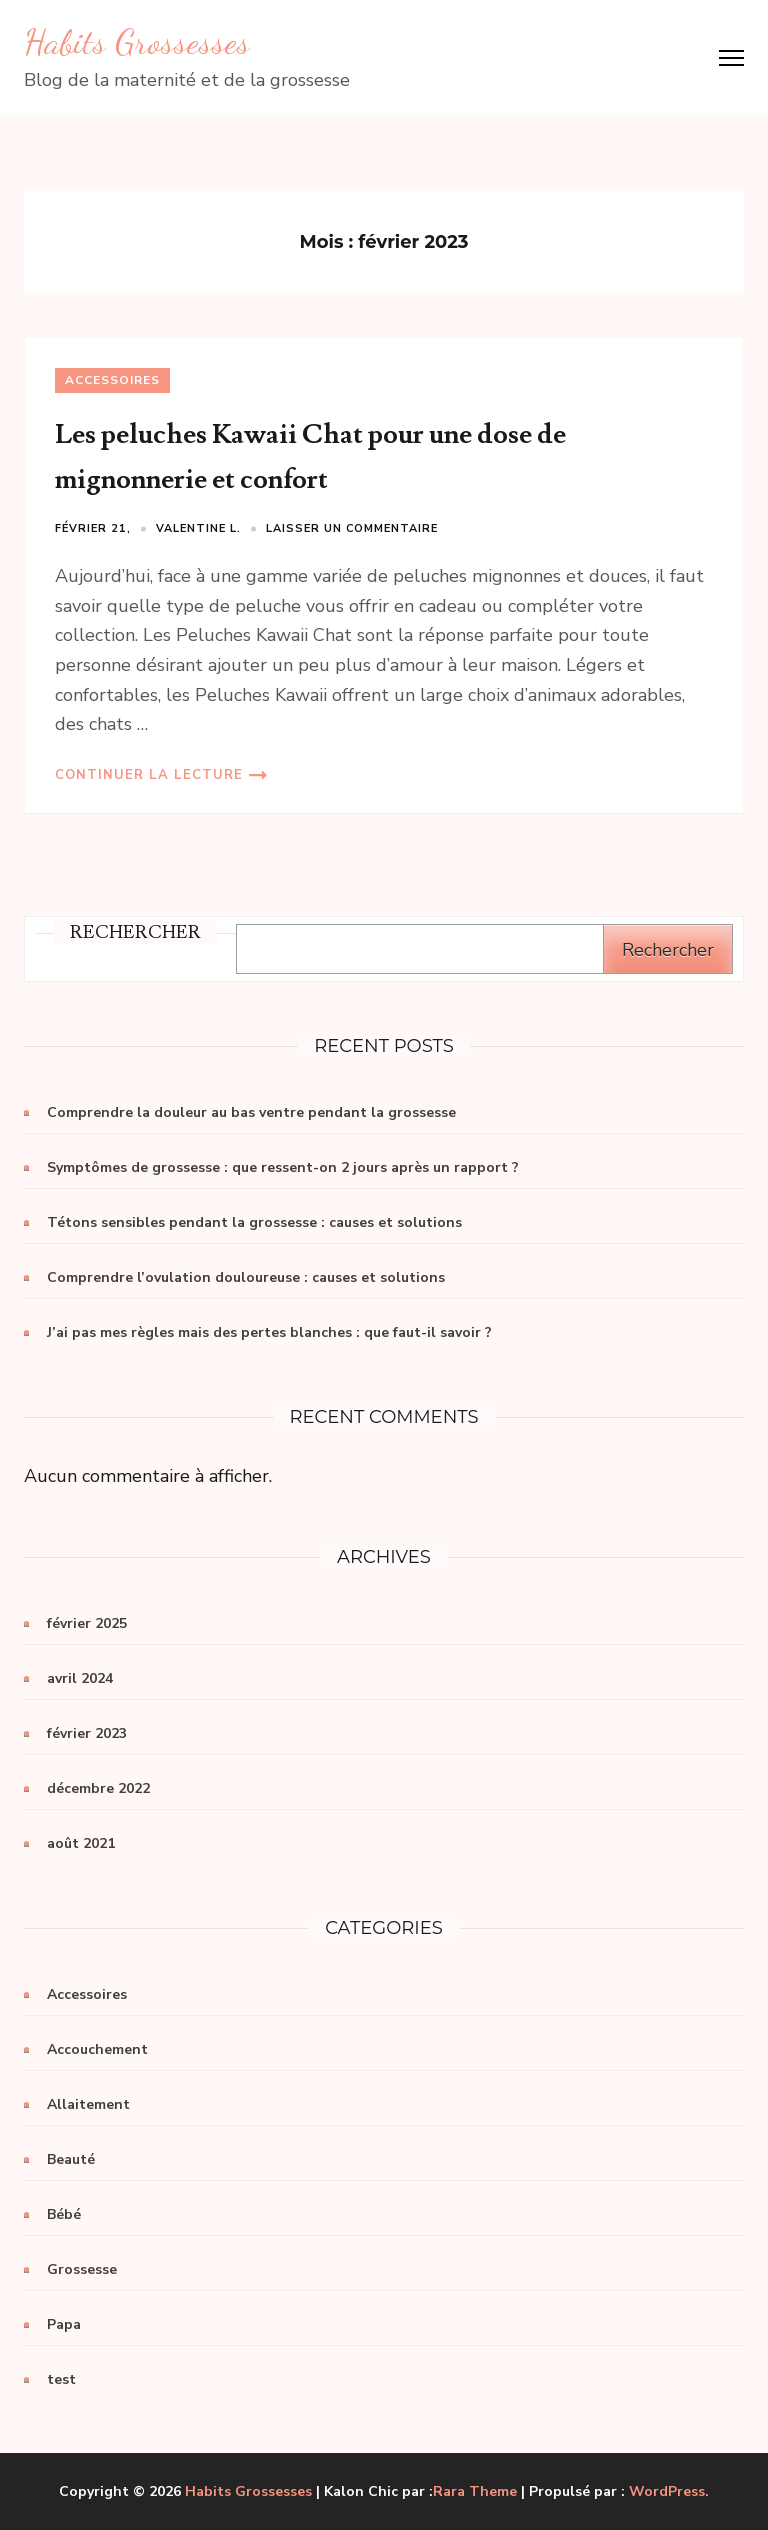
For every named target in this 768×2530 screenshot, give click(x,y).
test (61, 2379)
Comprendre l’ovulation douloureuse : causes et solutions (246, 1277)
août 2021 (81, 1843)
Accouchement (97, 2049)
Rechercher (668, 950)
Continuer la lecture (149, 775)
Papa (64, 2324)
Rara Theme (475, 2491)
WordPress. (669, 2491)
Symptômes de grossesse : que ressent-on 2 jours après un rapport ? (283, 1167)
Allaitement (88, 2104)
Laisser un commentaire (352, 528)
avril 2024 (80, 1678)
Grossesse (82, 2269)
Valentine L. (198, 528)
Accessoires (112, 380)
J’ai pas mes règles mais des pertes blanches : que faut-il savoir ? (269, 1332)
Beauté (71, 2159)
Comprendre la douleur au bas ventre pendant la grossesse (251, 1112)
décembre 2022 (98, 1788)
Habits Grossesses (137, 42)
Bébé (64, 2214)
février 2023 (87, 1733)
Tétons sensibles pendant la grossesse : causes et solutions (254, 1222)
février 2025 (87, 1623)
